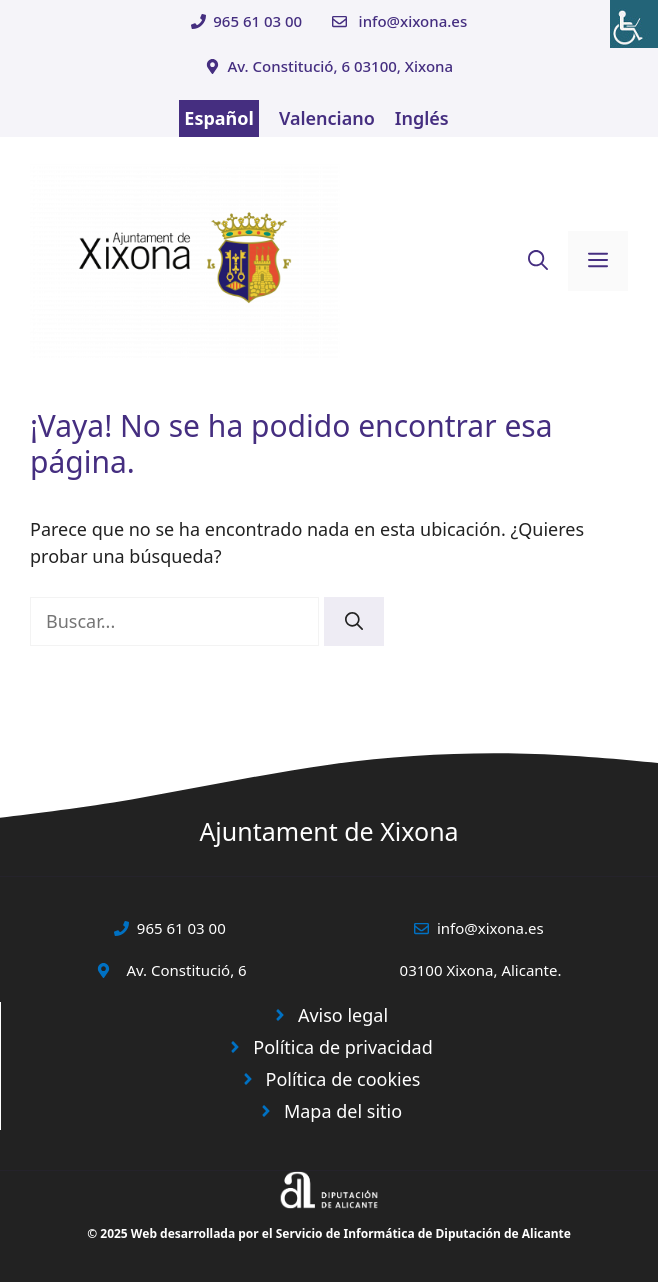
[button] (538, 261)
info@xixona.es (413, 21)
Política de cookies (343, 1079)
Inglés (422, 118)
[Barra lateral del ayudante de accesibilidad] (634, 24)
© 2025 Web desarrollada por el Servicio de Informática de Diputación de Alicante (329, 1233)
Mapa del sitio (343, 1111)
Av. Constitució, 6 (186, 970)
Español (219, 118)
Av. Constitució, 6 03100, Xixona (340, 66)
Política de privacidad (342, 1047)
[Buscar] (354, 621)
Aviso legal (343, 1015)
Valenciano (327, 118)
